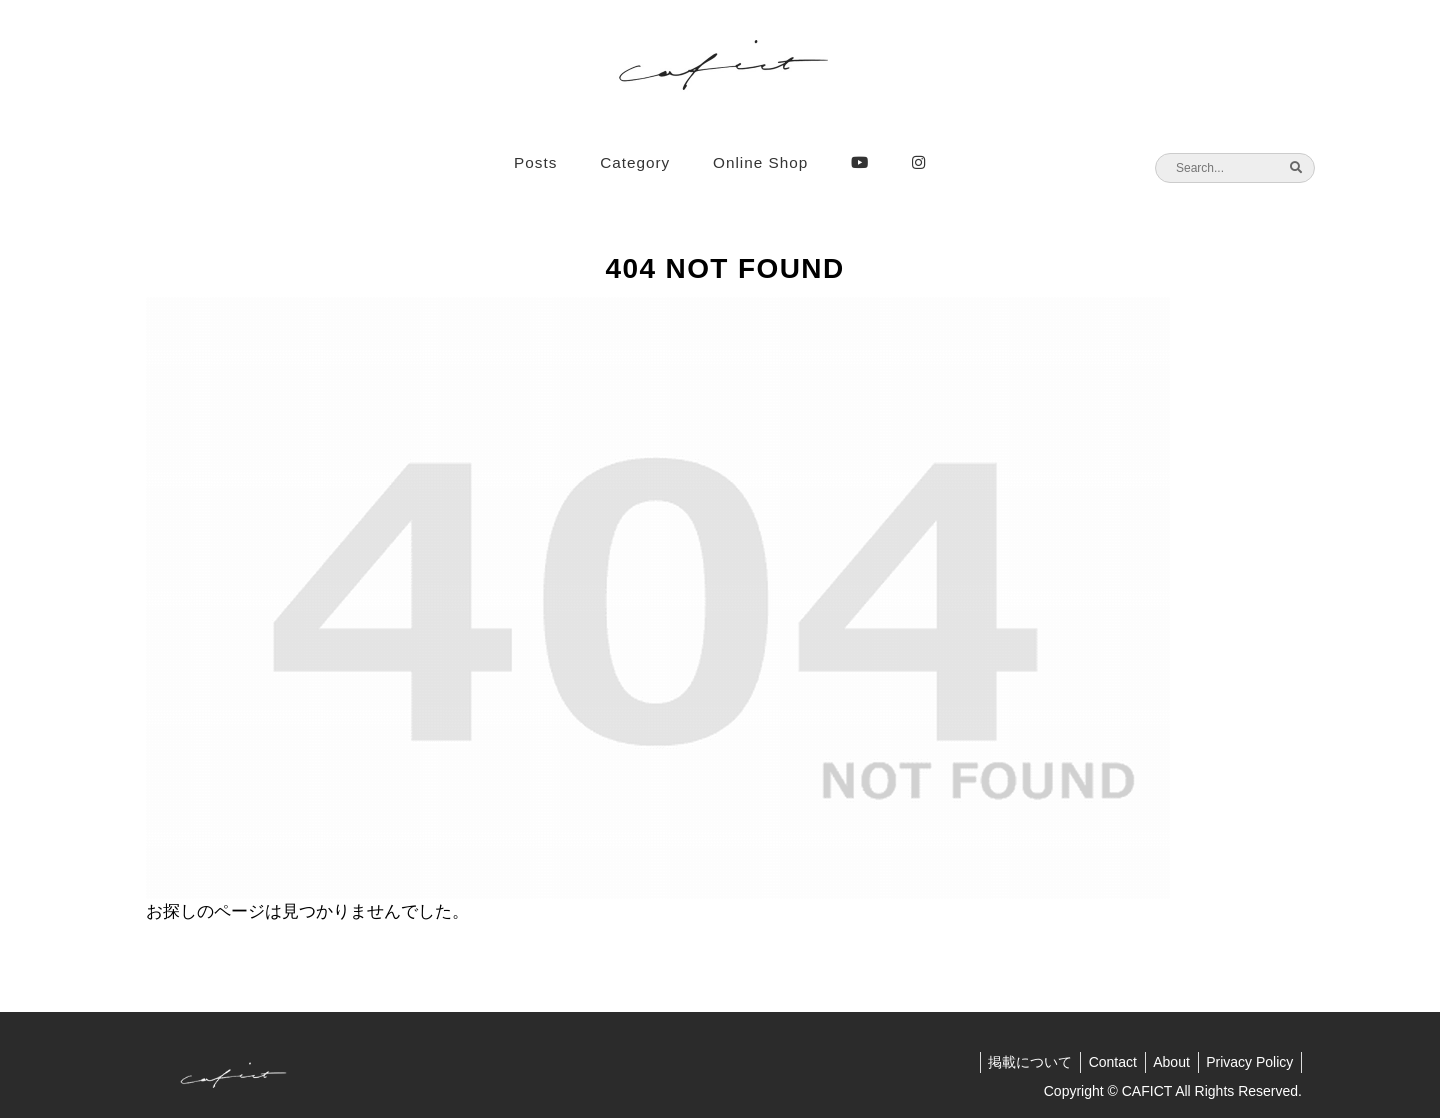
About (1164, 1062)
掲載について (1014, 1062)
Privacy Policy (1247, 1062)
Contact (1101, 1062)
